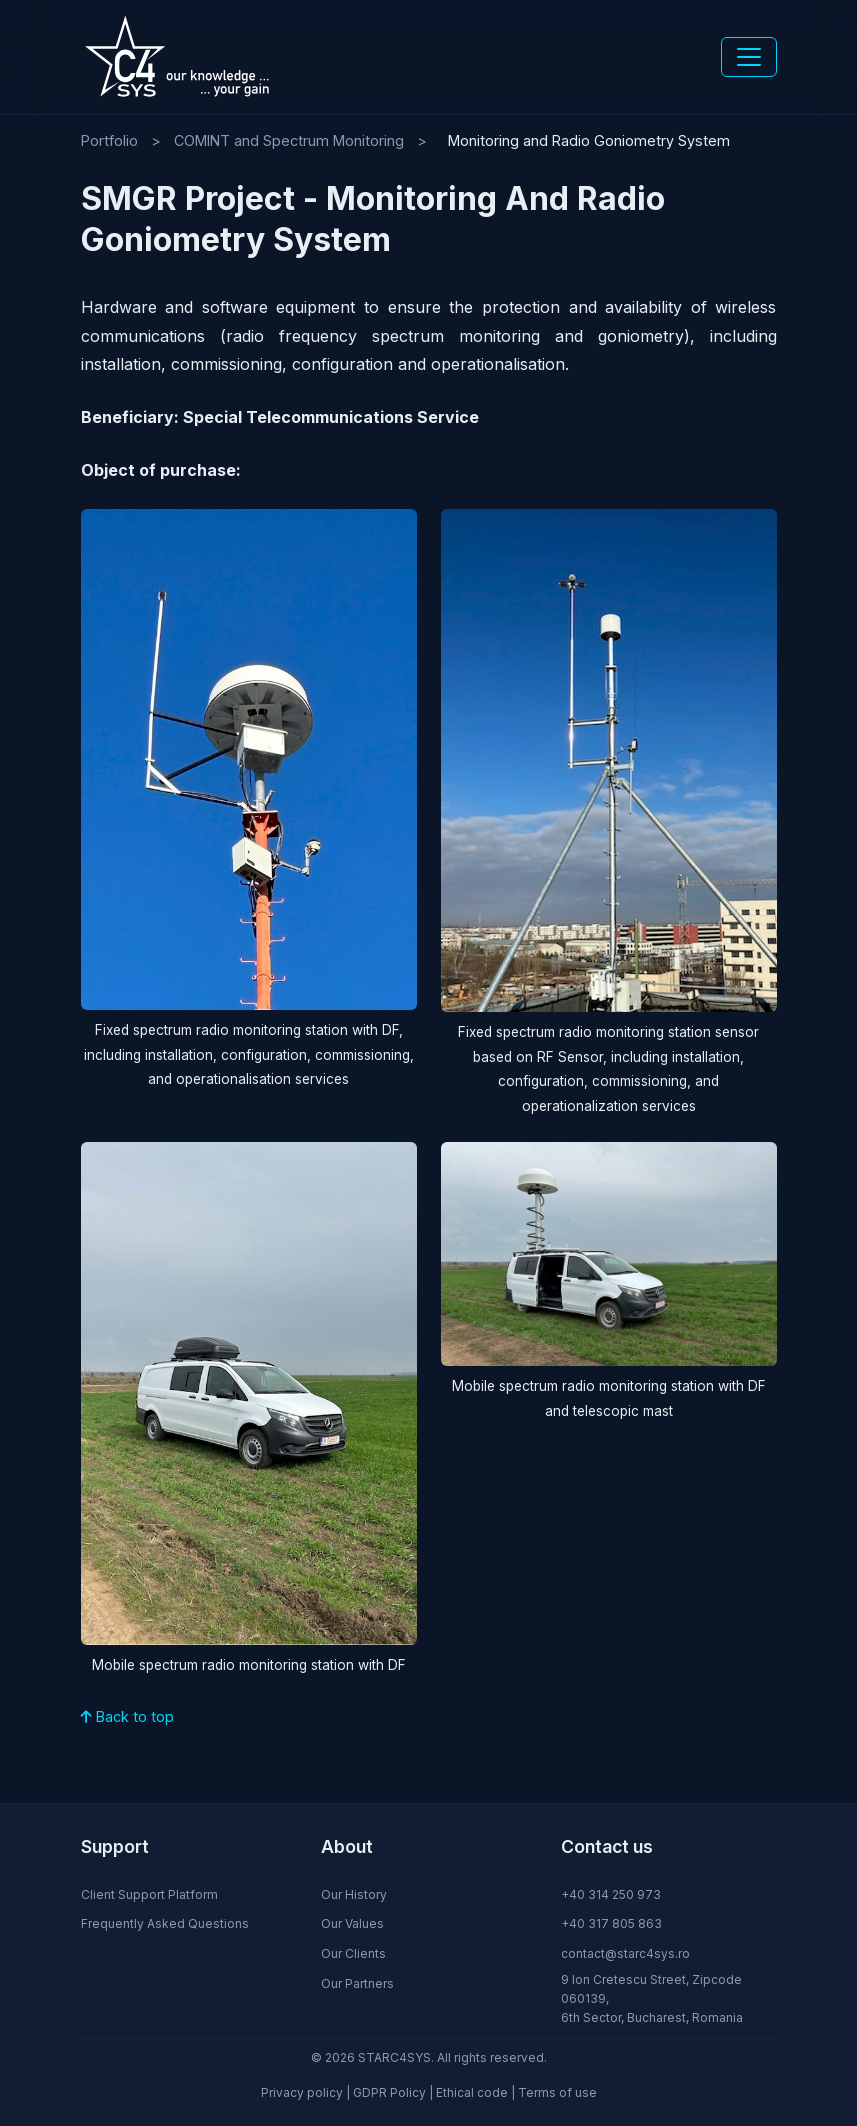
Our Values (352, 1923)
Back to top (127, 1716)
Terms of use (557, 2092)
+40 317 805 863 (611, 1923)
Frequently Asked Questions (165, 1923)
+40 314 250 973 (611, 1894)
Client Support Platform (149, 1894)
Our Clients (353, 1953)
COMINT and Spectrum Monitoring (289, 140)
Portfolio (109, 140)
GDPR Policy (389, 2092)
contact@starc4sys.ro (625, 1953)
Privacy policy (302, 2092)
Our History (354, 1894)
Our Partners (357, 1983)
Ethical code (472, 2092)
